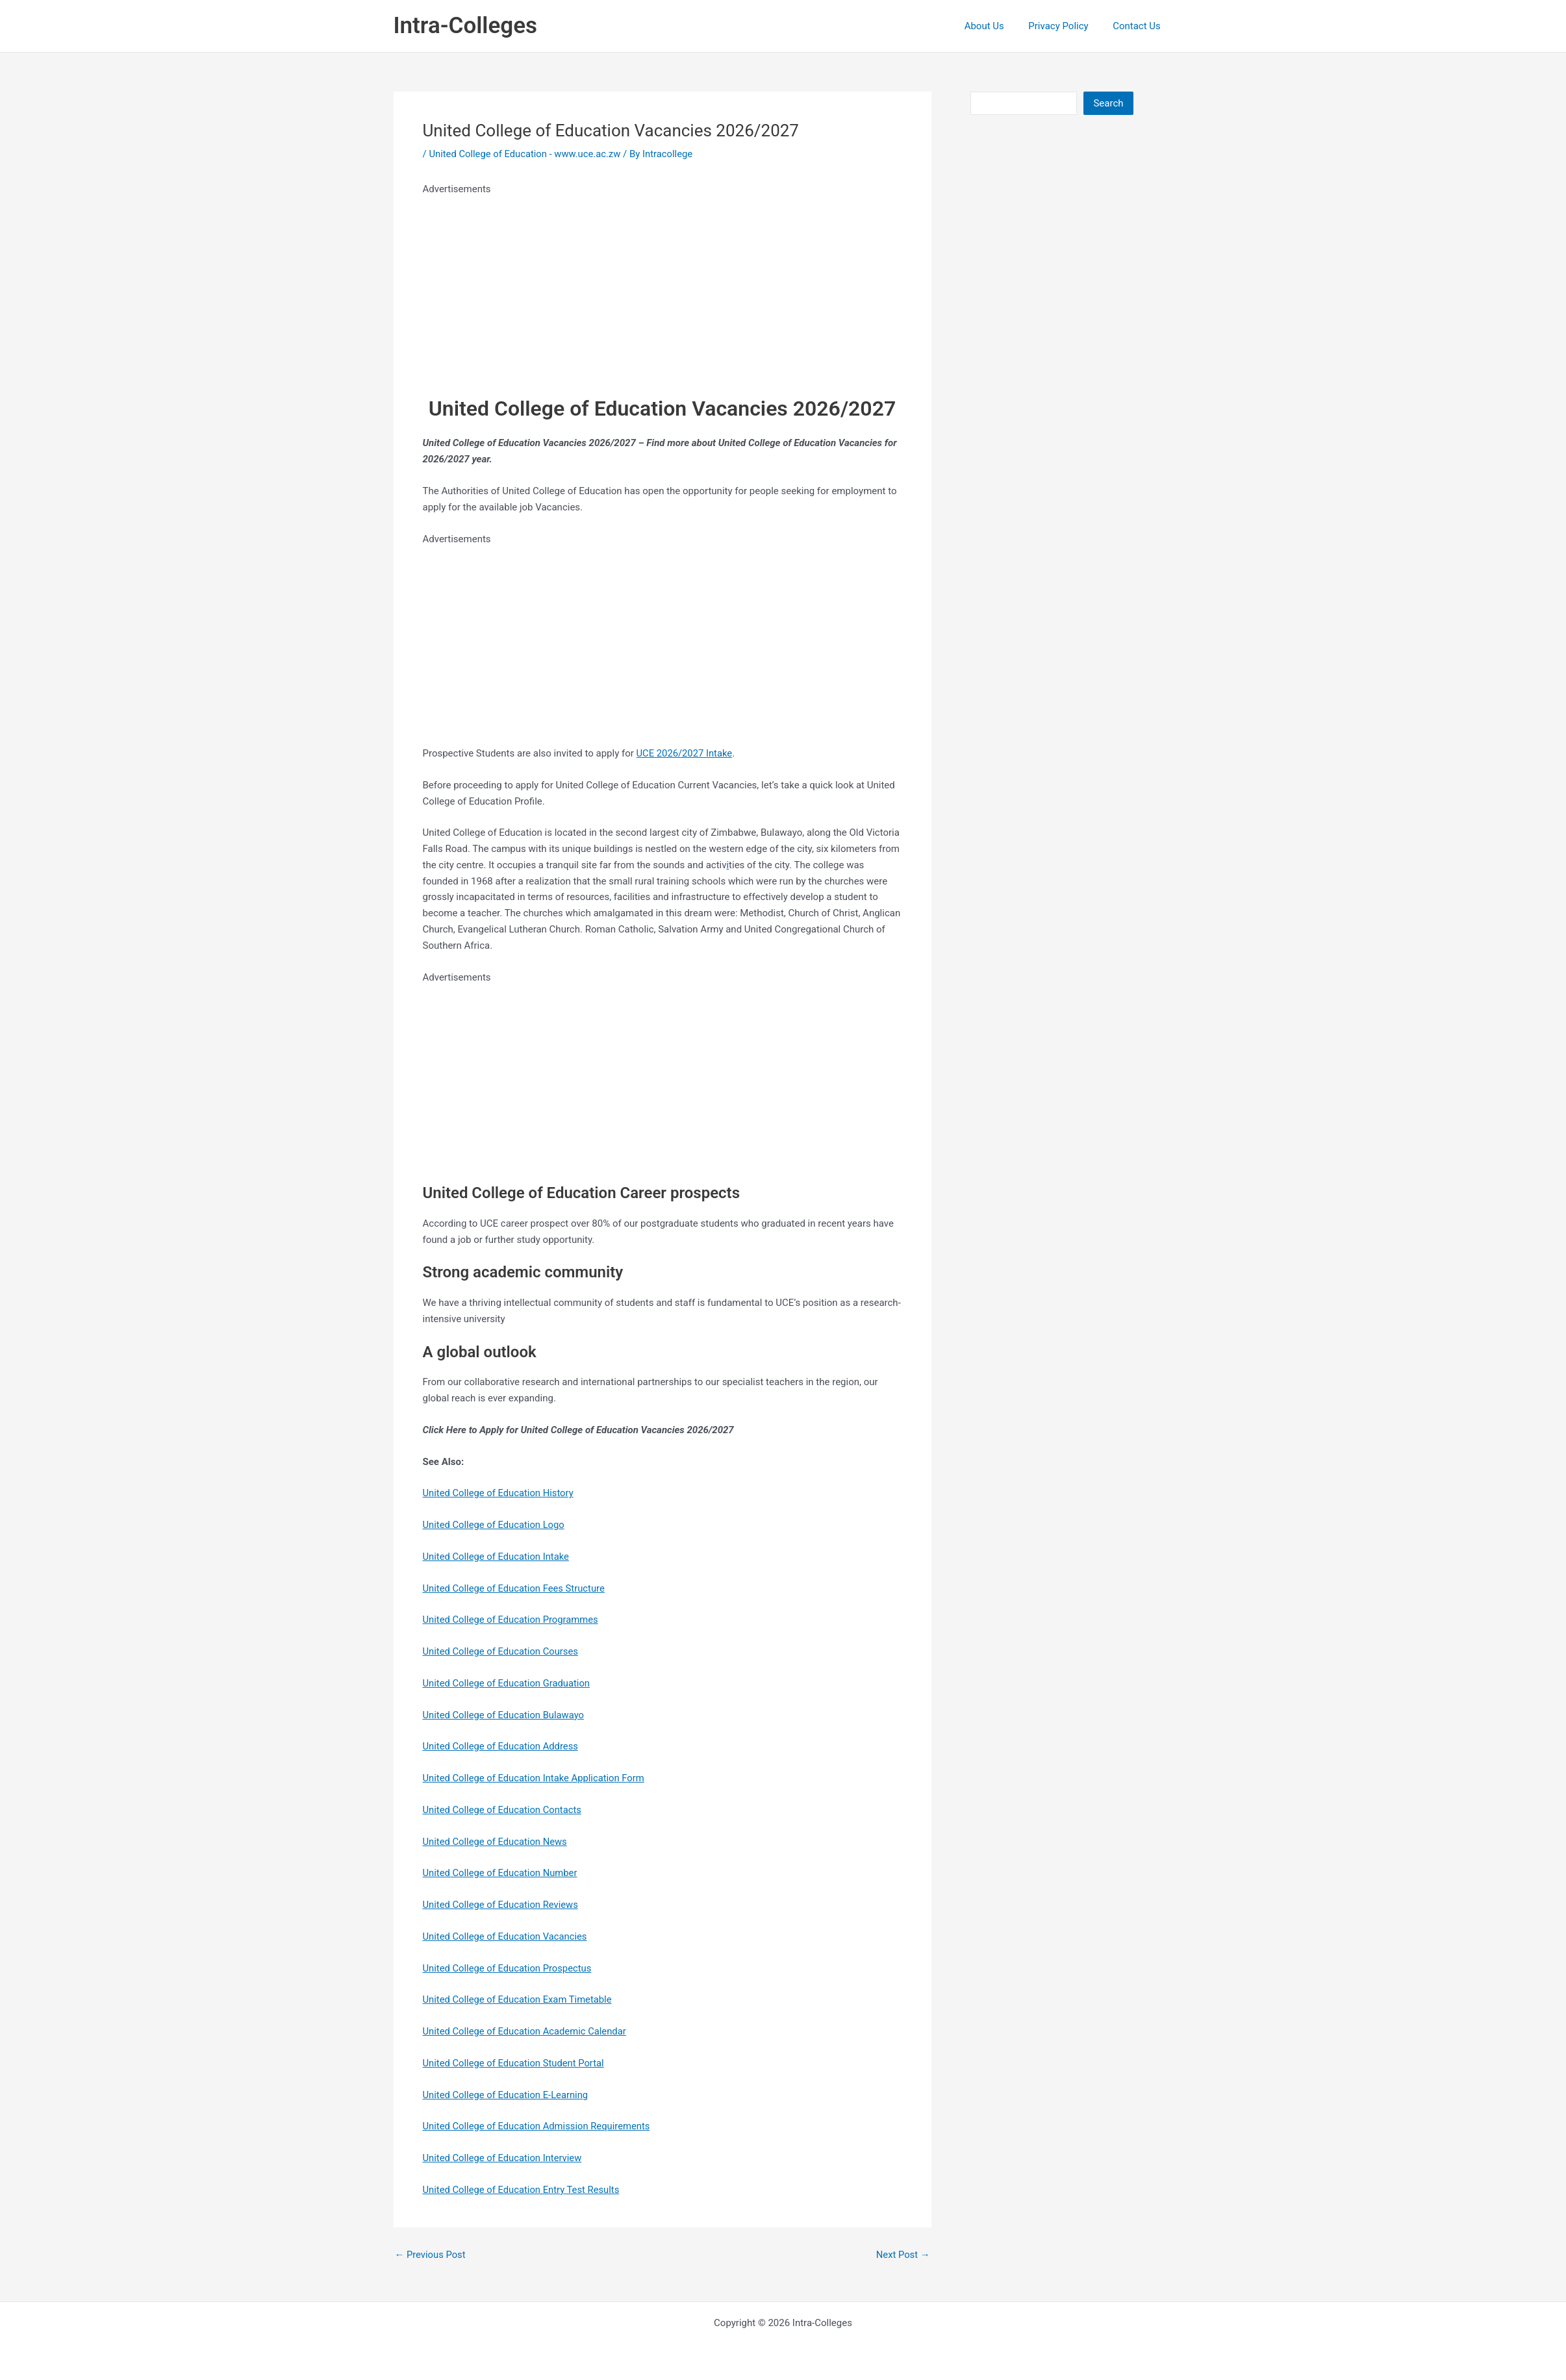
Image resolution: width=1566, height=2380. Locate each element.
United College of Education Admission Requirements (538, 2126)
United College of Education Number (501, 1873)
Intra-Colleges (465, 25)
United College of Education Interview (504, 2158)
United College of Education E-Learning (507, 2095)
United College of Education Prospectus (508, 1968)
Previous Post (431, 2255)
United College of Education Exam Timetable (519, 1999)
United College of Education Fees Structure (515, 1588)
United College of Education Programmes (512, 1619)
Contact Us (1139, 26)
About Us (996, 26)
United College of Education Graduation (508, 1683)
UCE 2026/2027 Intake (685, 753)
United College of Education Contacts (503, 1810)
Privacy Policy (1066, 26)
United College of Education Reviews (502, 1904)
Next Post (902, 2255)
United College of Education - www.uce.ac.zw (526, 154)
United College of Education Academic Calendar (526, 2031)
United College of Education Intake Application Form (535, 1778)
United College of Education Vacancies (506, 1936)
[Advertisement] (662, 288)
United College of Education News (496, 1842)
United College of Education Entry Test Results (523, 2190)
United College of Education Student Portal (515, 2063)
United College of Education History (499, 1493)
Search (1108, 103)
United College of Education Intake (497, 1556)
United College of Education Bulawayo (505, 1715)
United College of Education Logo (495, 1525)
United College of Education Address (502, 1746)
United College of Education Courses (502, 1651)
